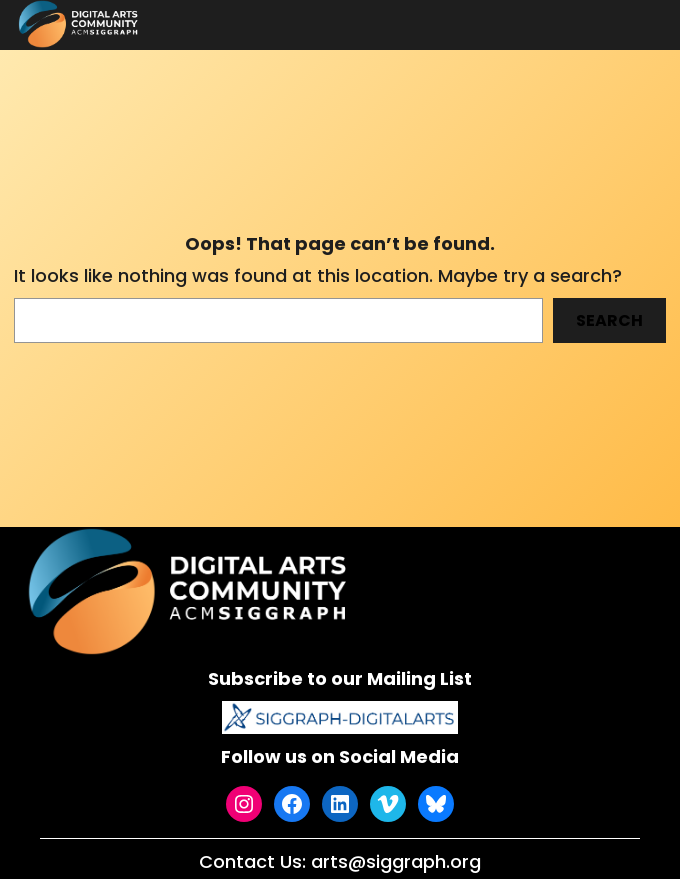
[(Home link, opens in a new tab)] (191, 591)
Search (609, 320)
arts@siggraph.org (396, 861)
